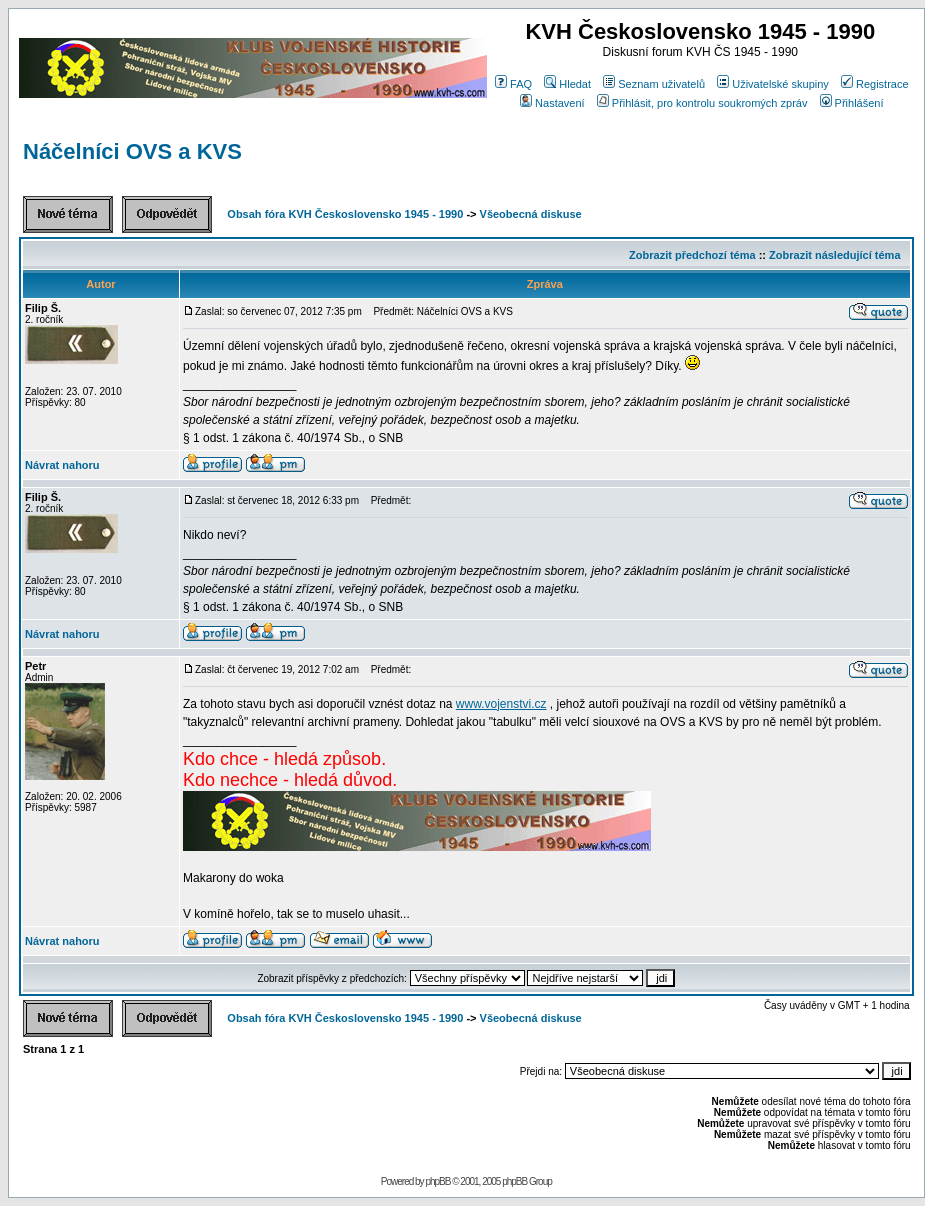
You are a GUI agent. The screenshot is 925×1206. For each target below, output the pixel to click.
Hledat (567, 84)
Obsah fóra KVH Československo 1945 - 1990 (345, 214)
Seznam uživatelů (654, 84)
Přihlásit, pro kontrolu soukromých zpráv (702, 103)
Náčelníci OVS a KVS (132, 151)
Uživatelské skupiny (773, 84)
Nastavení (552, 103)
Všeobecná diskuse (531, 214)
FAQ (513, 84)
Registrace (875, 84)
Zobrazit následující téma (834, 255)
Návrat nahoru (62, 465)
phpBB (437, 1181)
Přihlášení (852, 103)
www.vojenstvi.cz (501, 704)
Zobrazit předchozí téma (692, 255)
